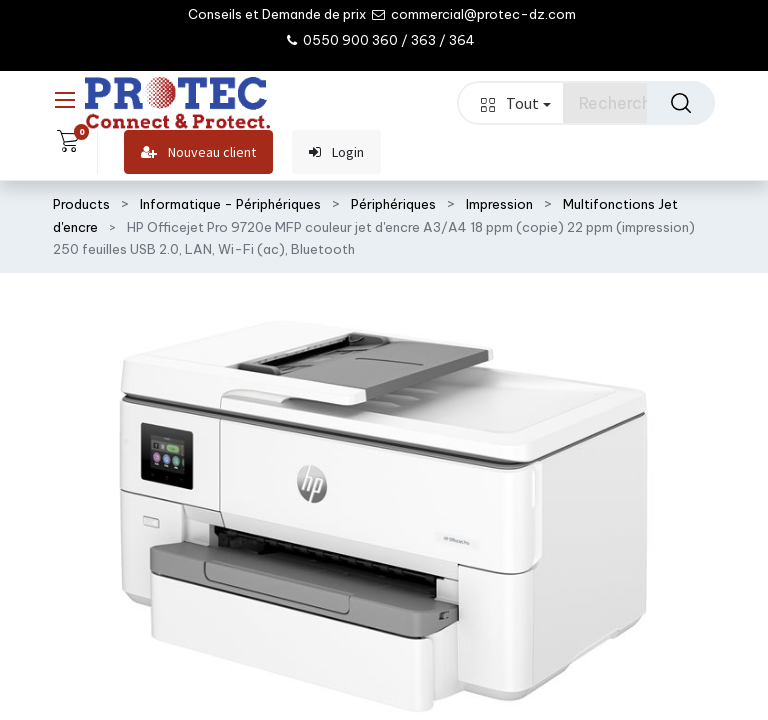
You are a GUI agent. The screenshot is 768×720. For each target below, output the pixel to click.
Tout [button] (516, 103)
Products (81, 204)
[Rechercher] (681, 103)
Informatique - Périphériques (230, 204)
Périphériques (393, 204)
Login (336, 152)
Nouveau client (198, 152)
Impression (499, 204)
